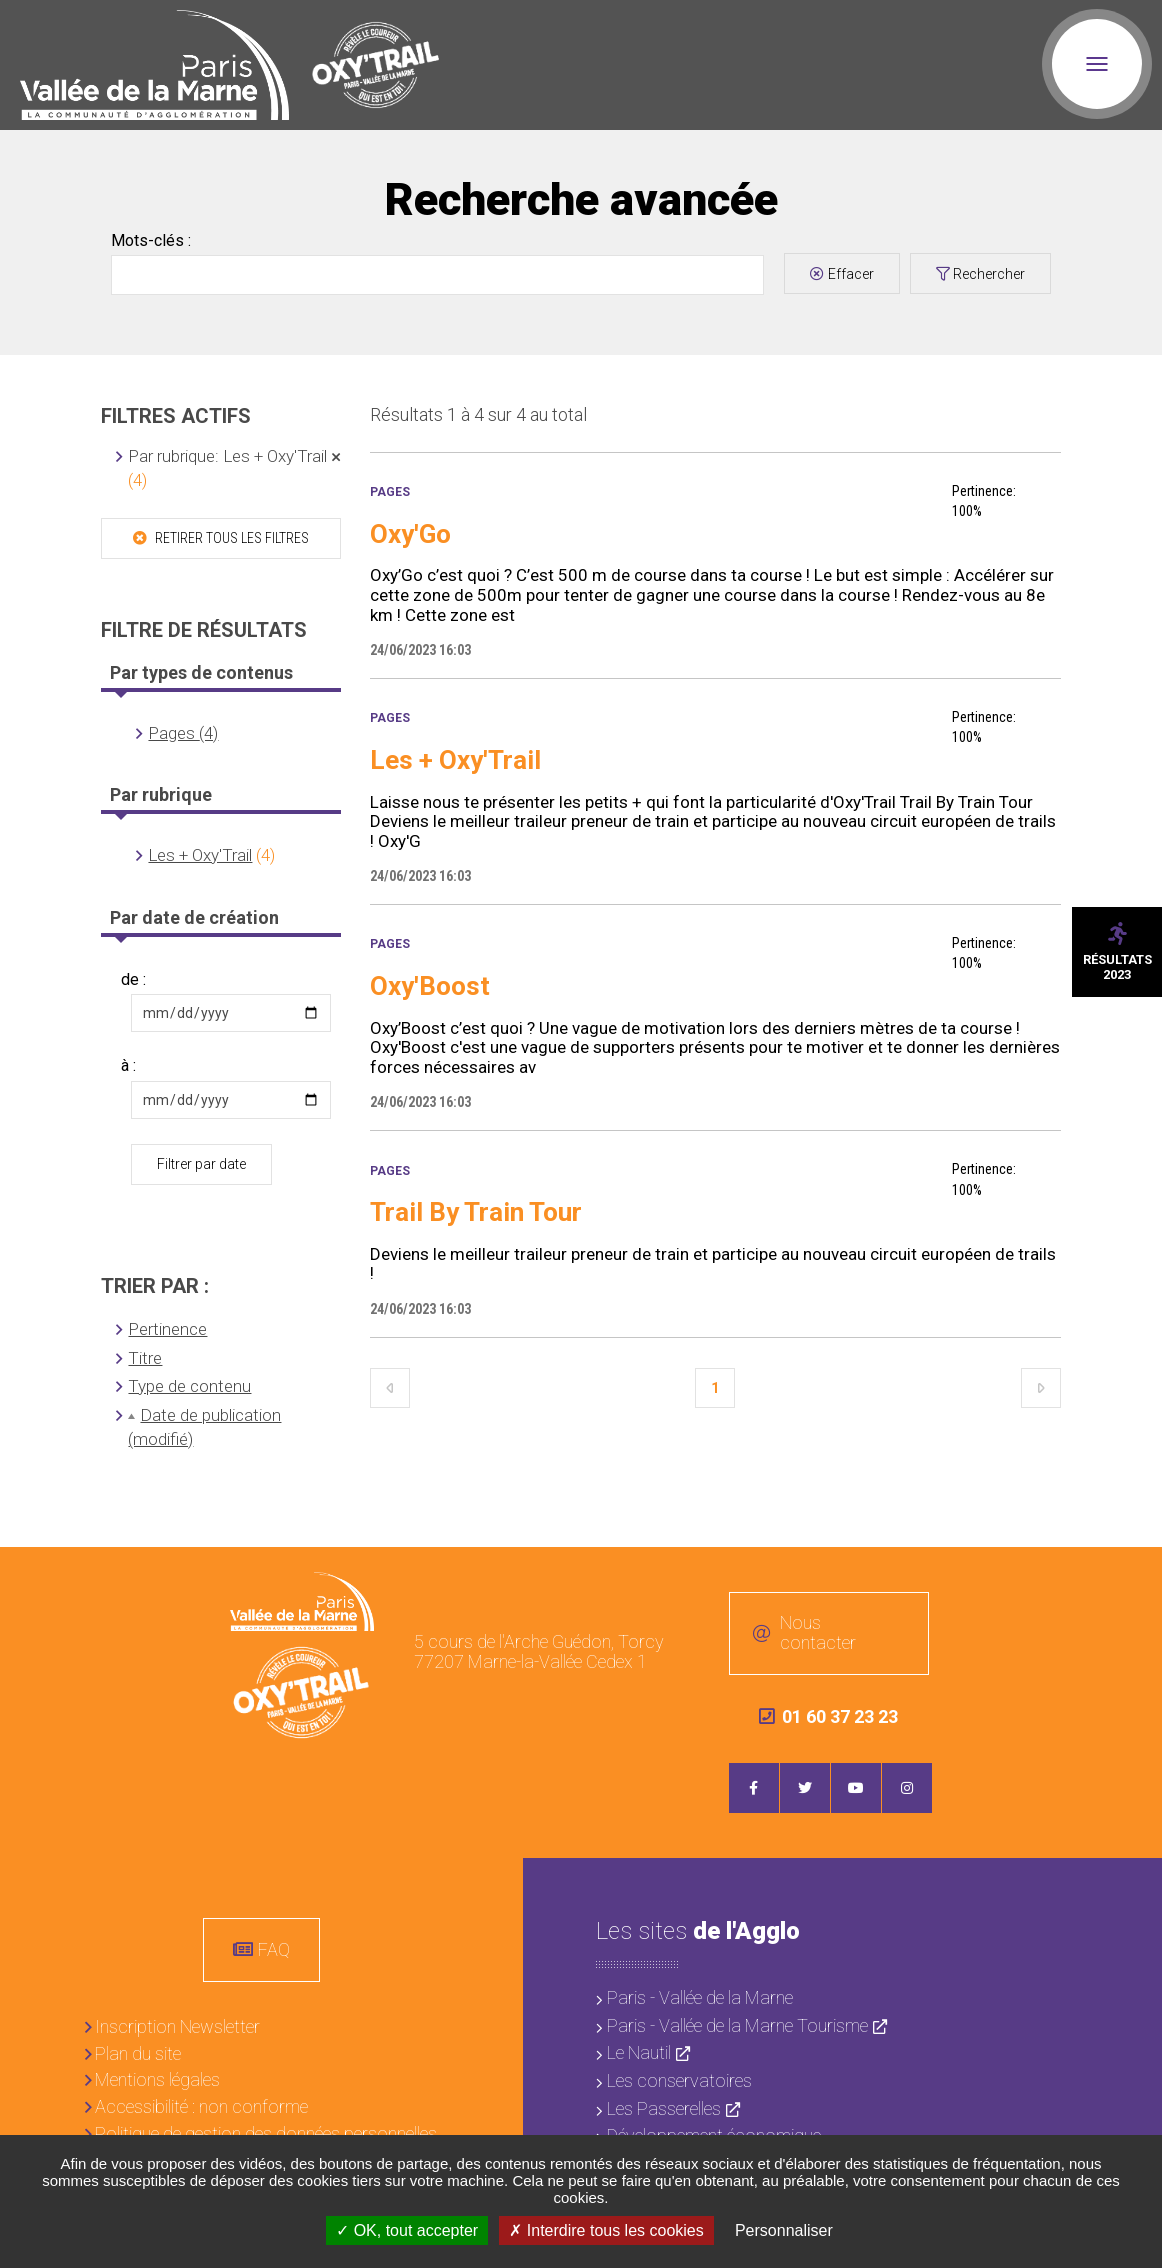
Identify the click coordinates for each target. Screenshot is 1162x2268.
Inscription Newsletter (177, 2026)
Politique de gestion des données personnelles (266, 2133)
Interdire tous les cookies (606, 2230)
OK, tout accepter (407, 2230)
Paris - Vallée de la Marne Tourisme (737, 2025)
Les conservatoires (679, 2080)
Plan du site (138, 2053)
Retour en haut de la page (1132, 1577)
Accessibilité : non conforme (201, 2106)
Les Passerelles (664, 2108)
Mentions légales (157, 2079)
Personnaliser (784, 2230)
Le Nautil (639, 2052)
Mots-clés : (151, 241)
